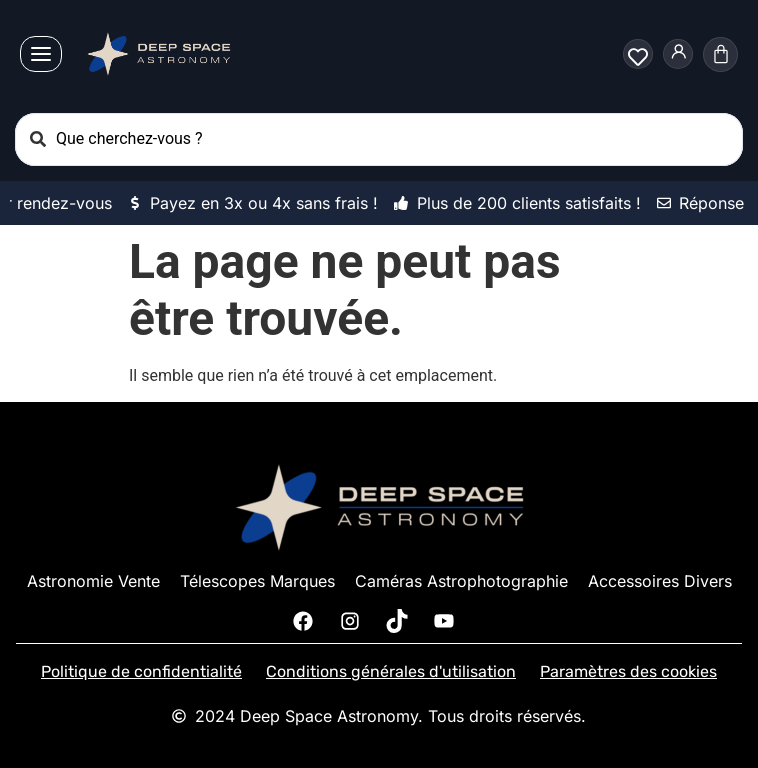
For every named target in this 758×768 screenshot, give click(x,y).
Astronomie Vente (93, 581)
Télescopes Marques (257, 581)
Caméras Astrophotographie (461, 581)
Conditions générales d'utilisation (391, 671)
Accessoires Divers (660, 581)
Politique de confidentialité (141, 671)
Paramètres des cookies (628, 671)
